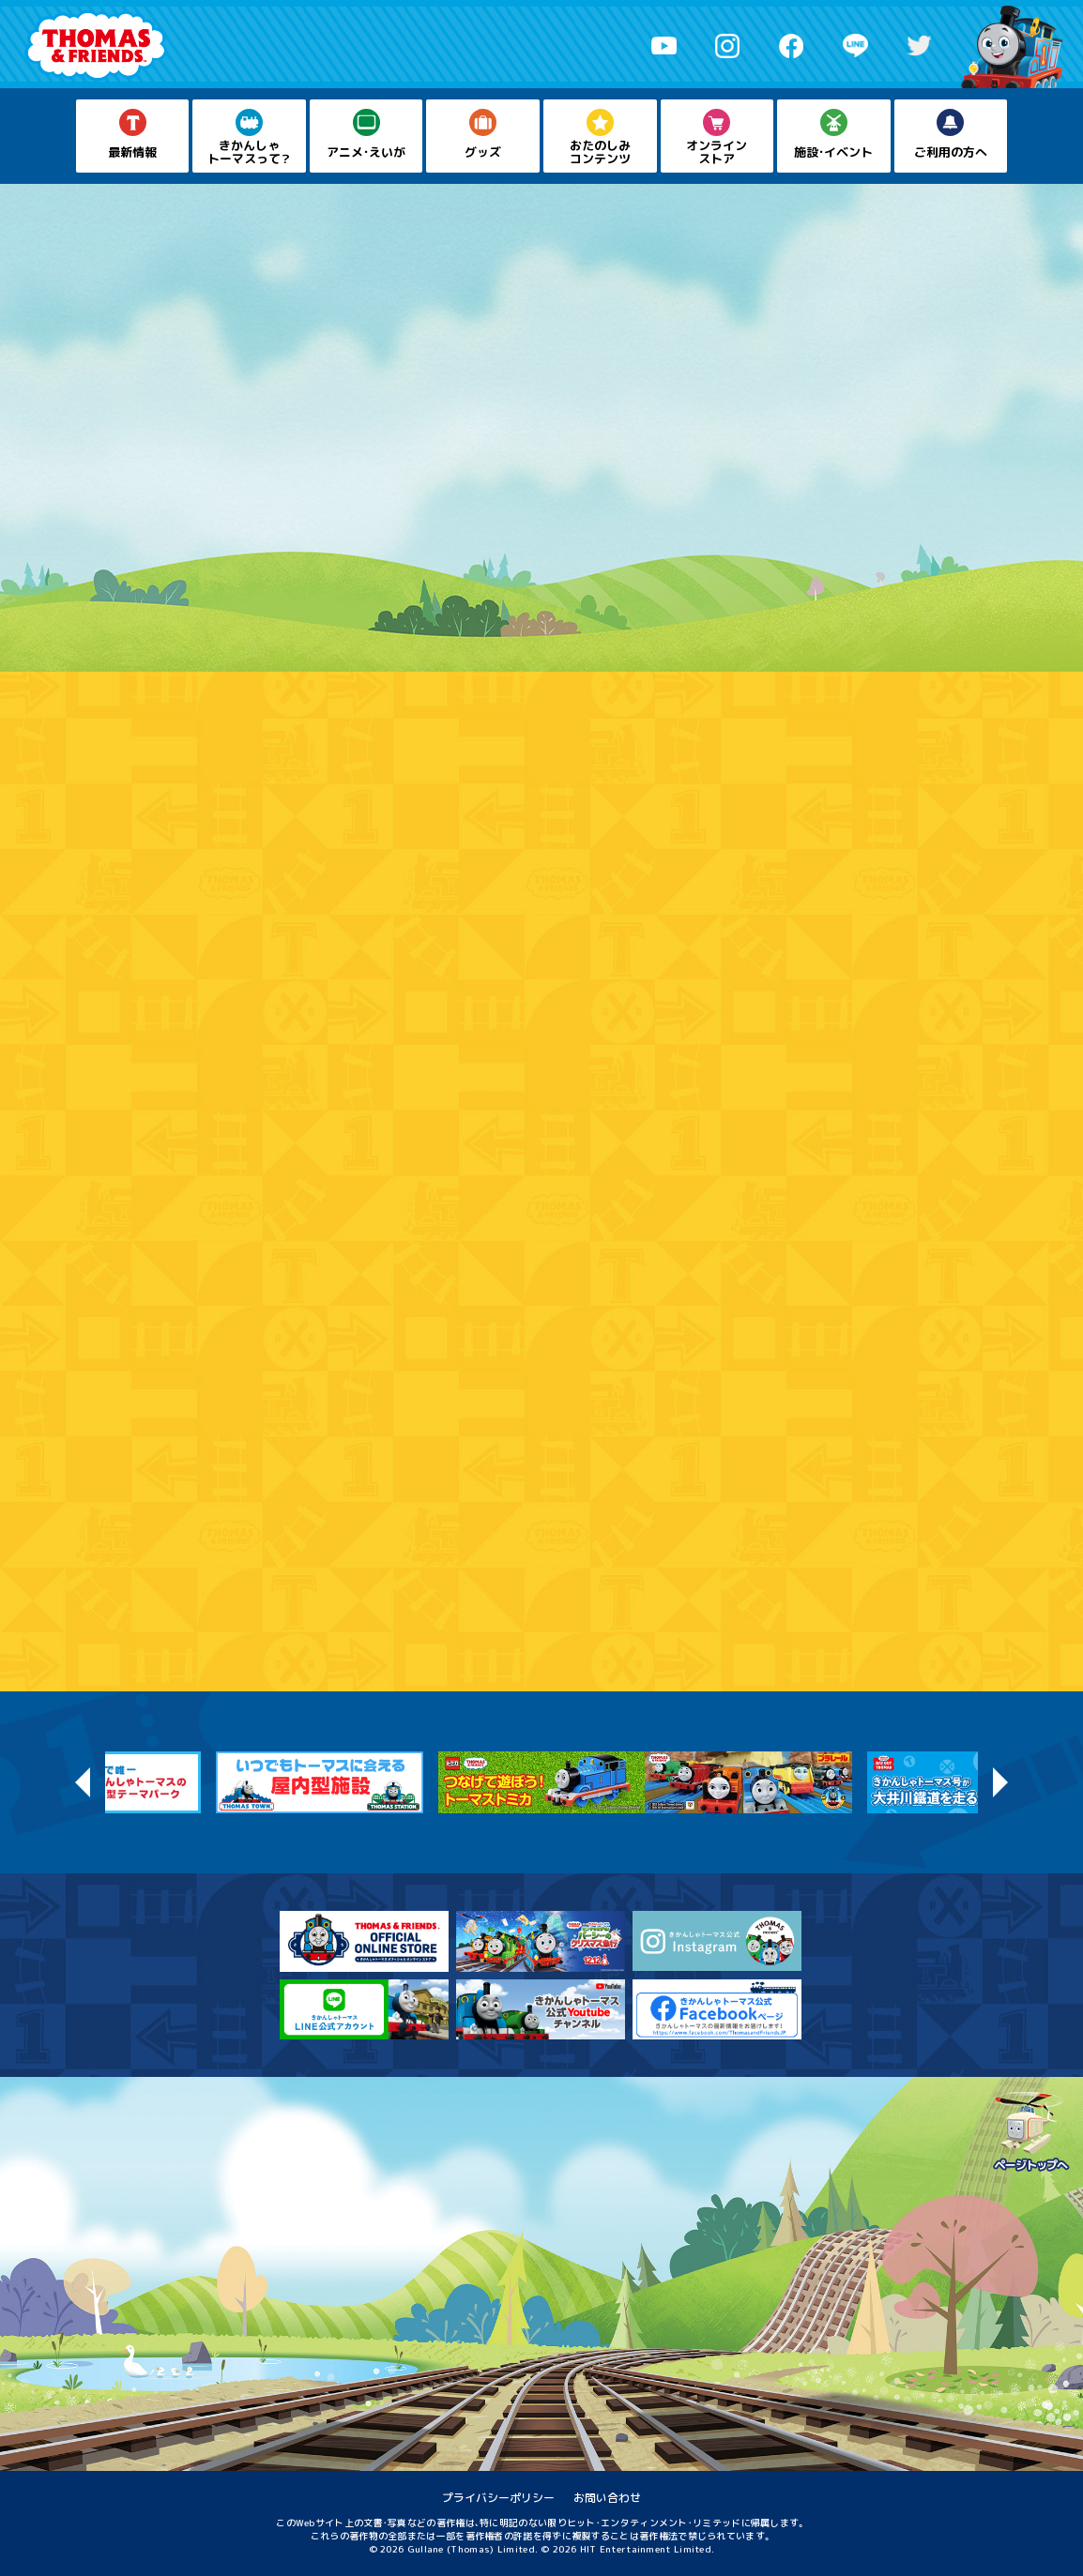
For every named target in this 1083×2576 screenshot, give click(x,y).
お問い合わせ (607, 2498)
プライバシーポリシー (498, 2498)
